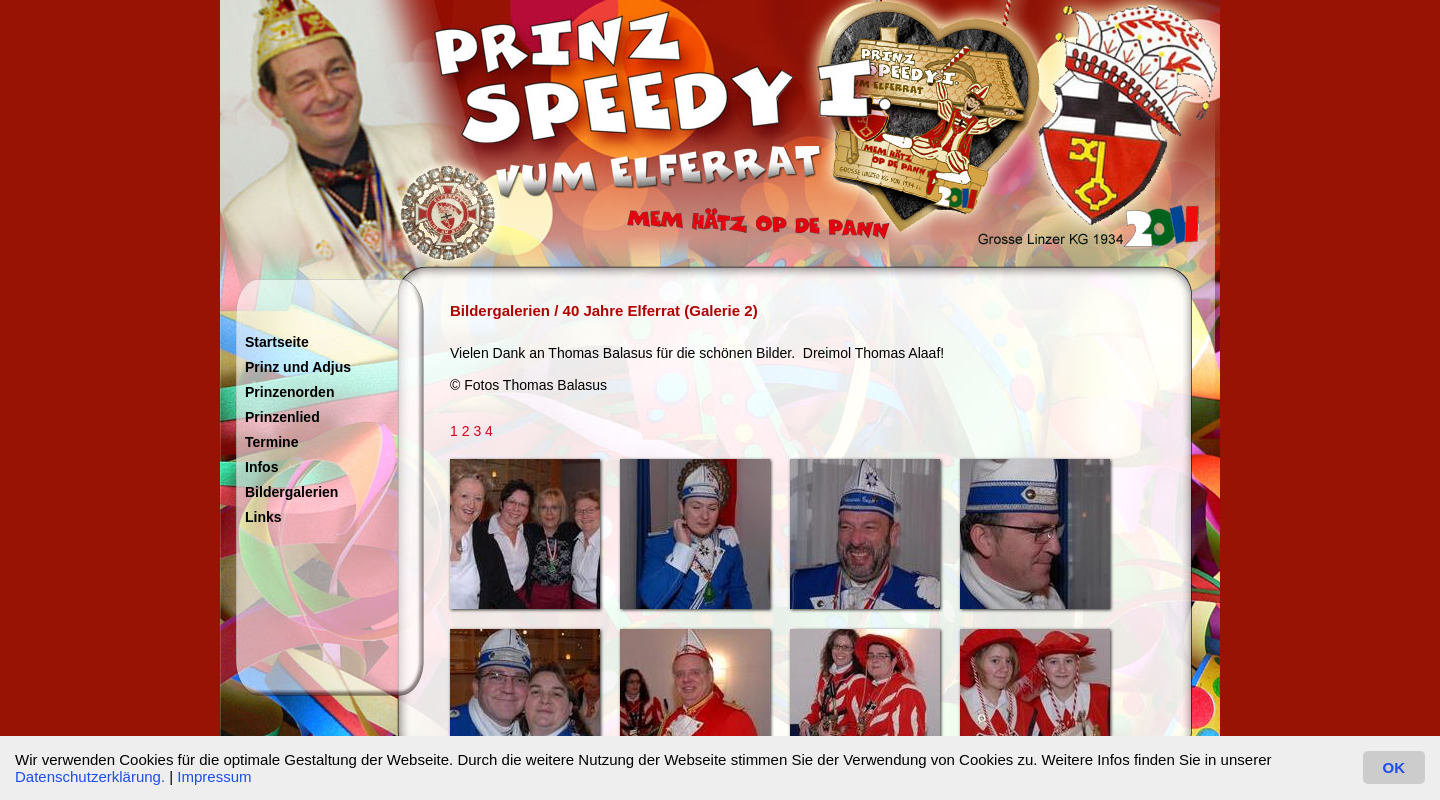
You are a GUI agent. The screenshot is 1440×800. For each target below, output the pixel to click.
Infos (261, 467)
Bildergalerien (291, 492)
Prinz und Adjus (298, 367)
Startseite (277, 342)
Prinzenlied (282, 417)
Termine (271, 442)
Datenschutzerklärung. (90, 776)
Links (263, 517)
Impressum (214, 776)
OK (1394, 767)
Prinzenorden (289, 392)
